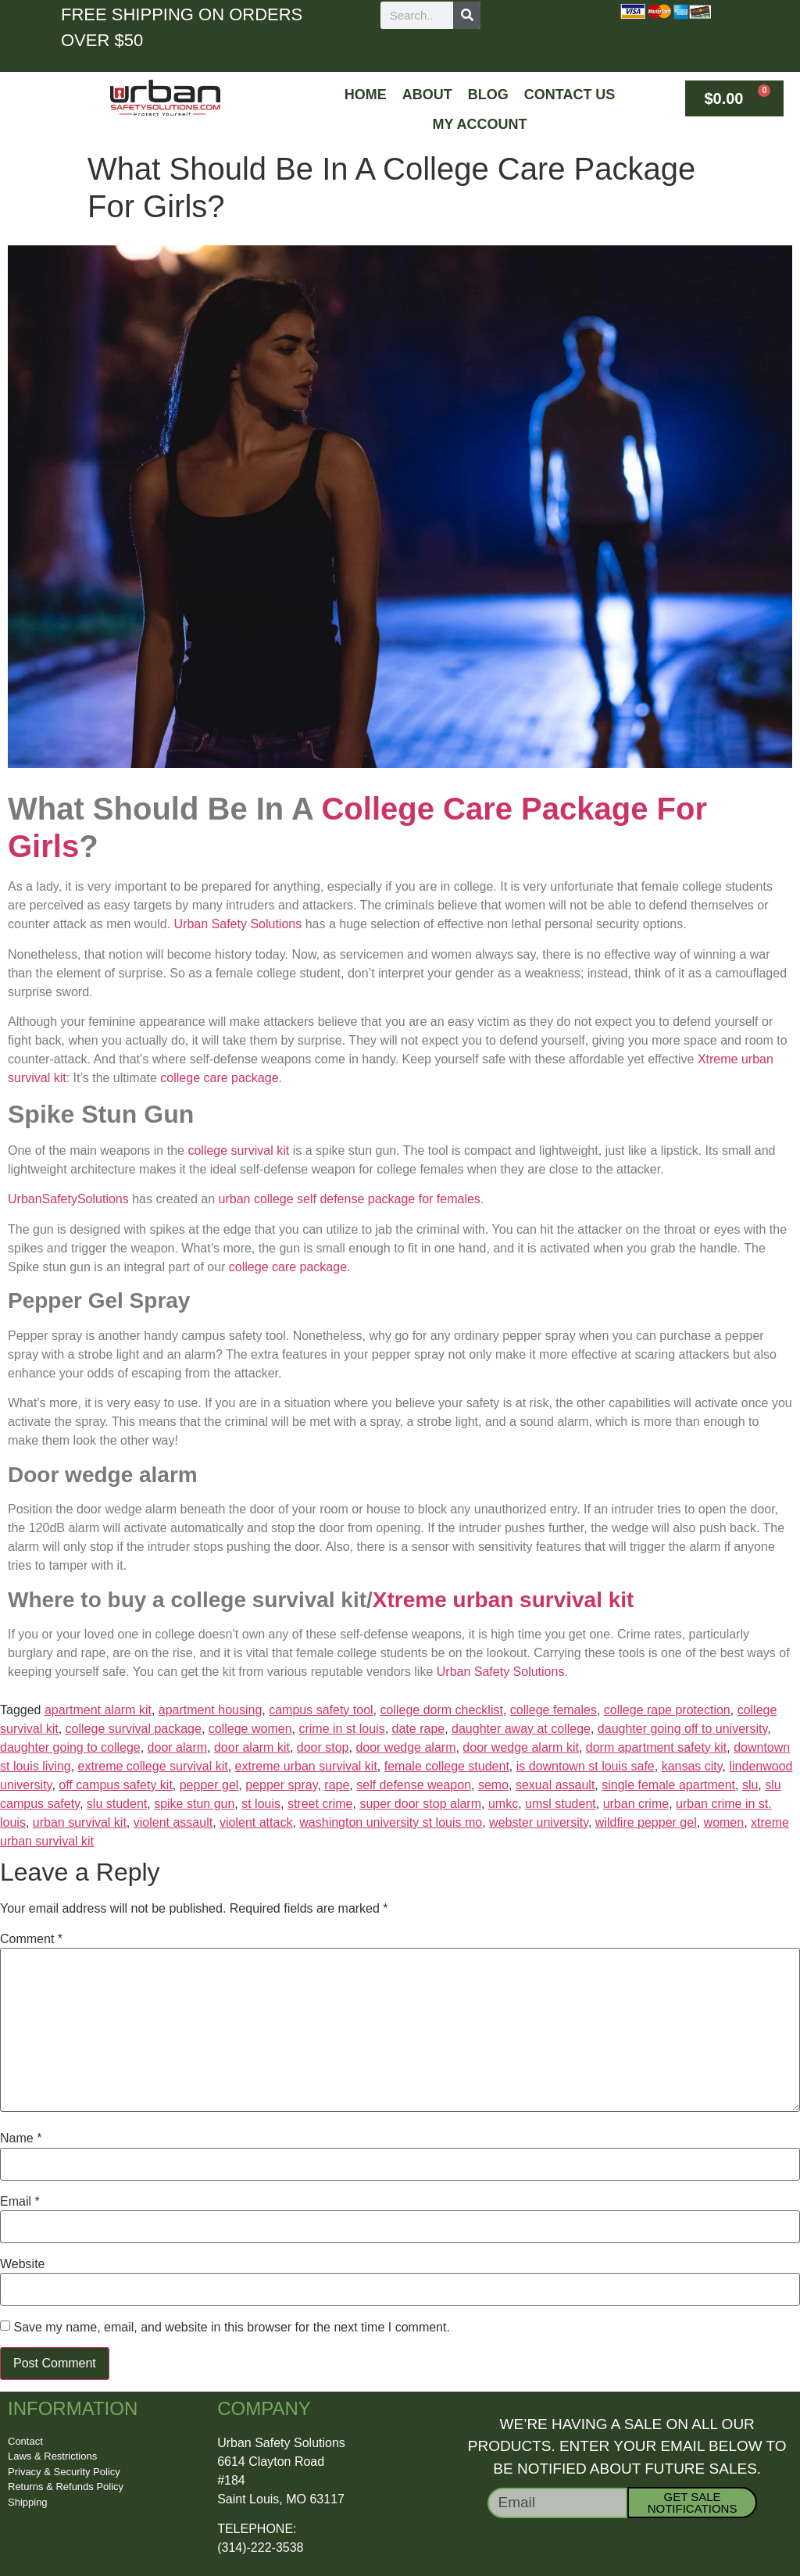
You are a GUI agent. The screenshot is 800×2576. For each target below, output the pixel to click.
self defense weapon (413, 1785)
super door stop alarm (420, 1803)
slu (750, 1785)
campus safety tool (321, 1710)
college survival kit (238, 1150)
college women (250, 1728)
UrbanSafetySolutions (68, 1199)
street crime (320, 1803)
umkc (503, 1803)
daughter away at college (521, 1728)
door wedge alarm (405, 1747)
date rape (418, 1728)
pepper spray (281, 1785)
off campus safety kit (116, 1785)
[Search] (466, 15)
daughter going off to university (682, 1728)
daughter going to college (70, 1747)
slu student (117, 1803)
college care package (219, 1077)
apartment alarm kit (98, 1710)
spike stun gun (194, 1803)
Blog (488, 94)
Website (22, 2264)
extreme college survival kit (153, 1766)
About (427, 94)
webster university (538, 1822)
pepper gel (209, 1785)
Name (20, 2138)
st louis (260, 1803)
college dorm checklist (441, 1710)
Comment (31, 1939)
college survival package (134, 1728)
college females (553, 1710)
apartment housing (210, 1710)
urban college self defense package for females (349, 1199)
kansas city (692, 1766)
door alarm (177, 1747)
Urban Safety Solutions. (502, 1671)
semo (493, 1785)
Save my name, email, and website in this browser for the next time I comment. (231, 2327)
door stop (323, 1747)
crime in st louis (341, 1728)
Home (366, 94)
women (724, 1822)
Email (20, 2201)
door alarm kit (252, 1747)
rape (336, 1785)
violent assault (173, 1822)
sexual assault (555, 1785)
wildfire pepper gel (646, 1822)
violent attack (256, 1822)
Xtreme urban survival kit (503, 1600)
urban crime (636, 1803)
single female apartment (668, 1785)
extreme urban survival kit (306, 1766)
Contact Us (570, 94)
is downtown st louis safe (585, 1766)
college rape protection (667, 1710)
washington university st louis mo (390, 1822)
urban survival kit (80, 1822)
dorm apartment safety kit (656, 1747)
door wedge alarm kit (520, 1747)
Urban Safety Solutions (238, 924)
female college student (446, 1766)
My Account (480, 124)
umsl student (560, 1803)
